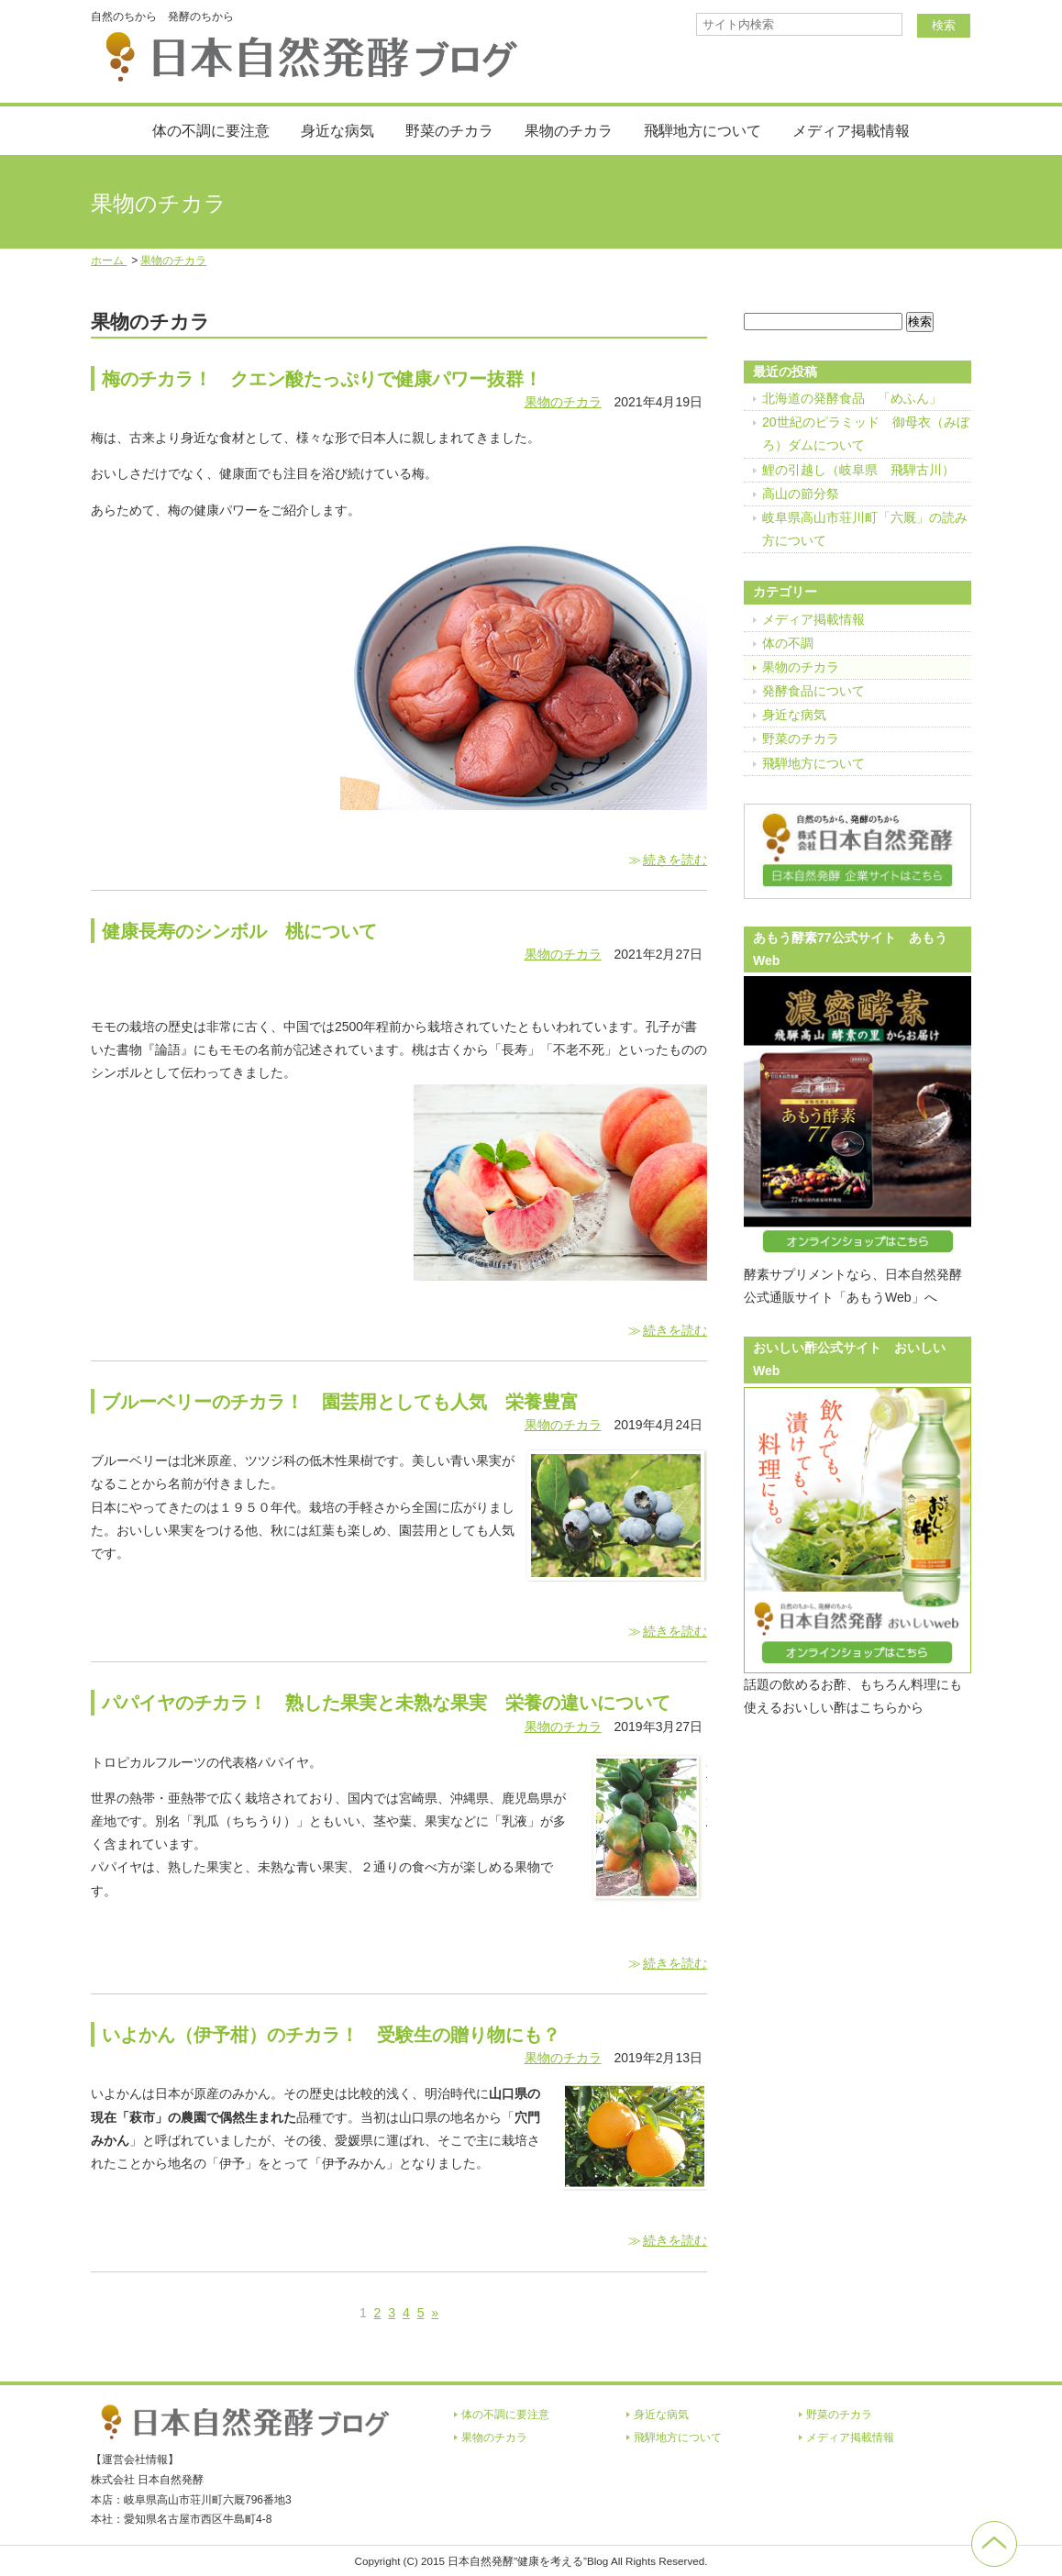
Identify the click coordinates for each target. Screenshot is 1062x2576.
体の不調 (787, 643)
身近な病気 (337, 131)
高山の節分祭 (800, 493)
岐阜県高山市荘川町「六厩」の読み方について (865, 529)
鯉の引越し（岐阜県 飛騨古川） (858, 469)
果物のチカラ (569, 131)
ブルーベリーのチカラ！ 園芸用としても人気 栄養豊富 (340, 1402)
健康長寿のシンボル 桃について (239, 931)
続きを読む (675, 859)
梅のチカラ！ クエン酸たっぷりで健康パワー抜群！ (322, 379)
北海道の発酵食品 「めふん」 (852, 398)
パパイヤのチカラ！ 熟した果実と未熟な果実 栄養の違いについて (386, 1703)
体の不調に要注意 (211, 131)
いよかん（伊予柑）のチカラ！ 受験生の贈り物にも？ (331, 2035)
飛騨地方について (702, 131)
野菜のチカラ (449, 131)
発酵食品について (813, 690)
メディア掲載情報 (851, 131)
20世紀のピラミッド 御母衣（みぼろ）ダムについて (865, 433)
